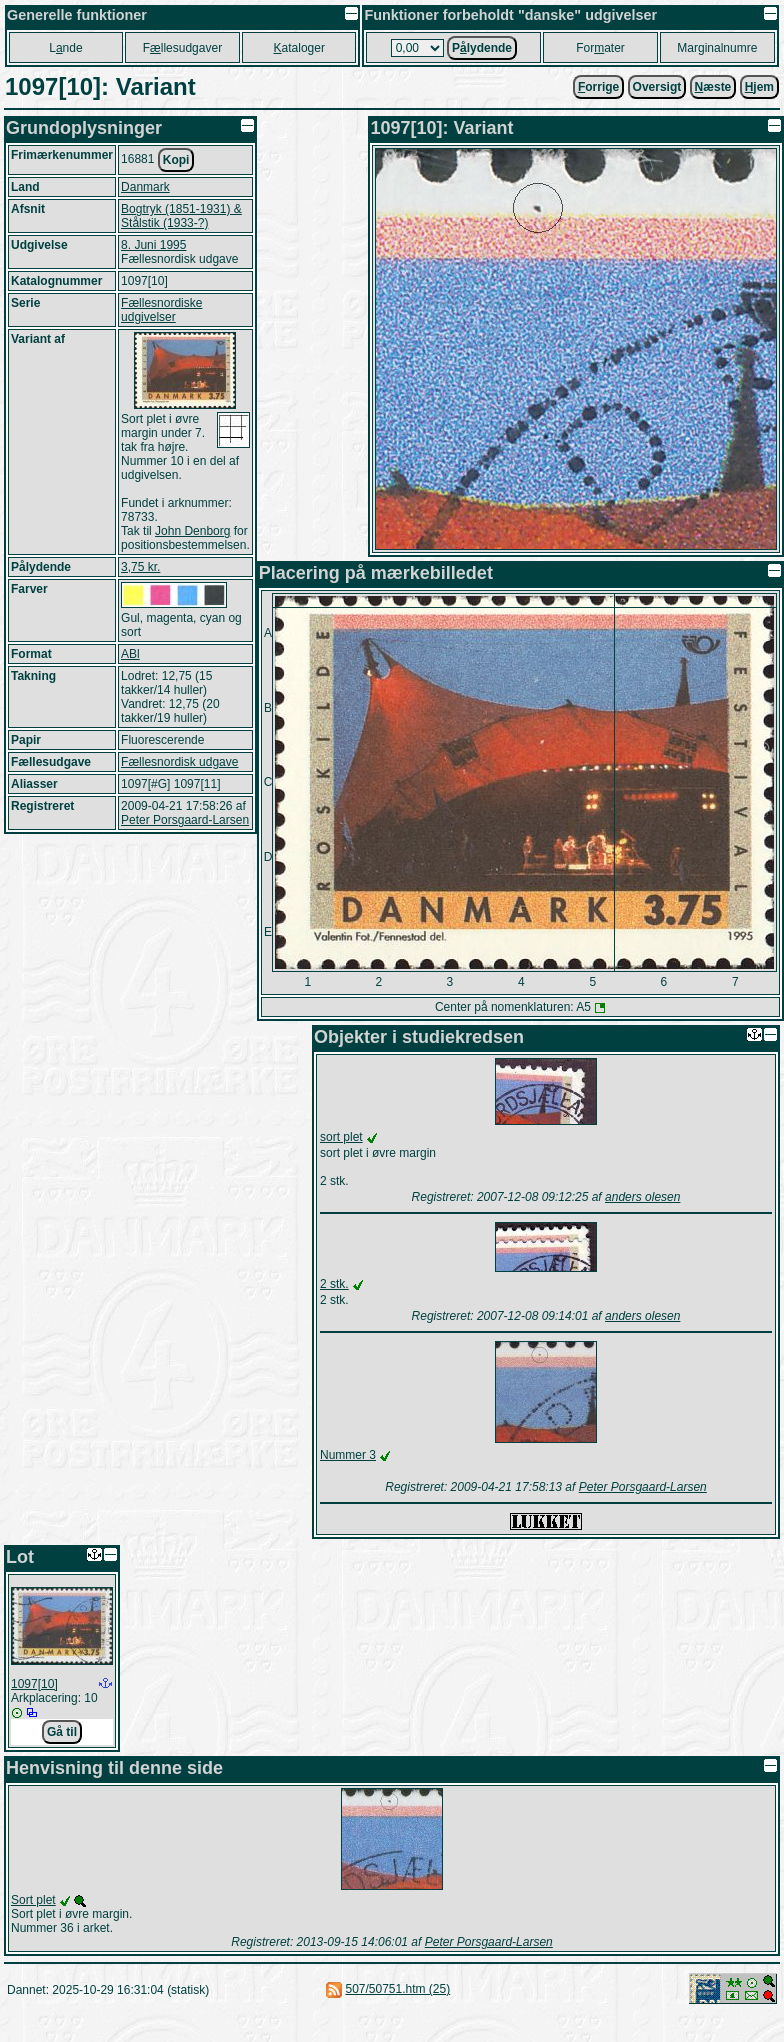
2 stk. (334, 1284)
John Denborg (192, 531)
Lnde (65, 48)
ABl (130, 654)
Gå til (62, 1732)
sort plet (341, 1137)
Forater (600, 48)
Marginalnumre (717, 48)
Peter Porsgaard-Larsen (185, 820)
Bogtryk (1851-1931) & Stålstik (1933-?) (181, 216)
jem (759, 87)
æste (713, 87)
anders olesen (642, 1197)
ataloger (299, 48)
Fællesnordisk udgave (179, 762)
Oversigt (657, 87)
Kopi (176, 160)
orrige (598, 87)
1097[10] (34, 1684)
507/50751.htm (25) (397, 1989)
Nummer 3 (348, 1455)
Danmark (145, 187)
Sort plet (33, 1900)
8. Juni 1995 (153, 245)
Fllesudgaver (182, 48)
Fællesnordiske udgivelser (161, 310)
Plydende (482, 48)
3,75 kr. (140, 567)
